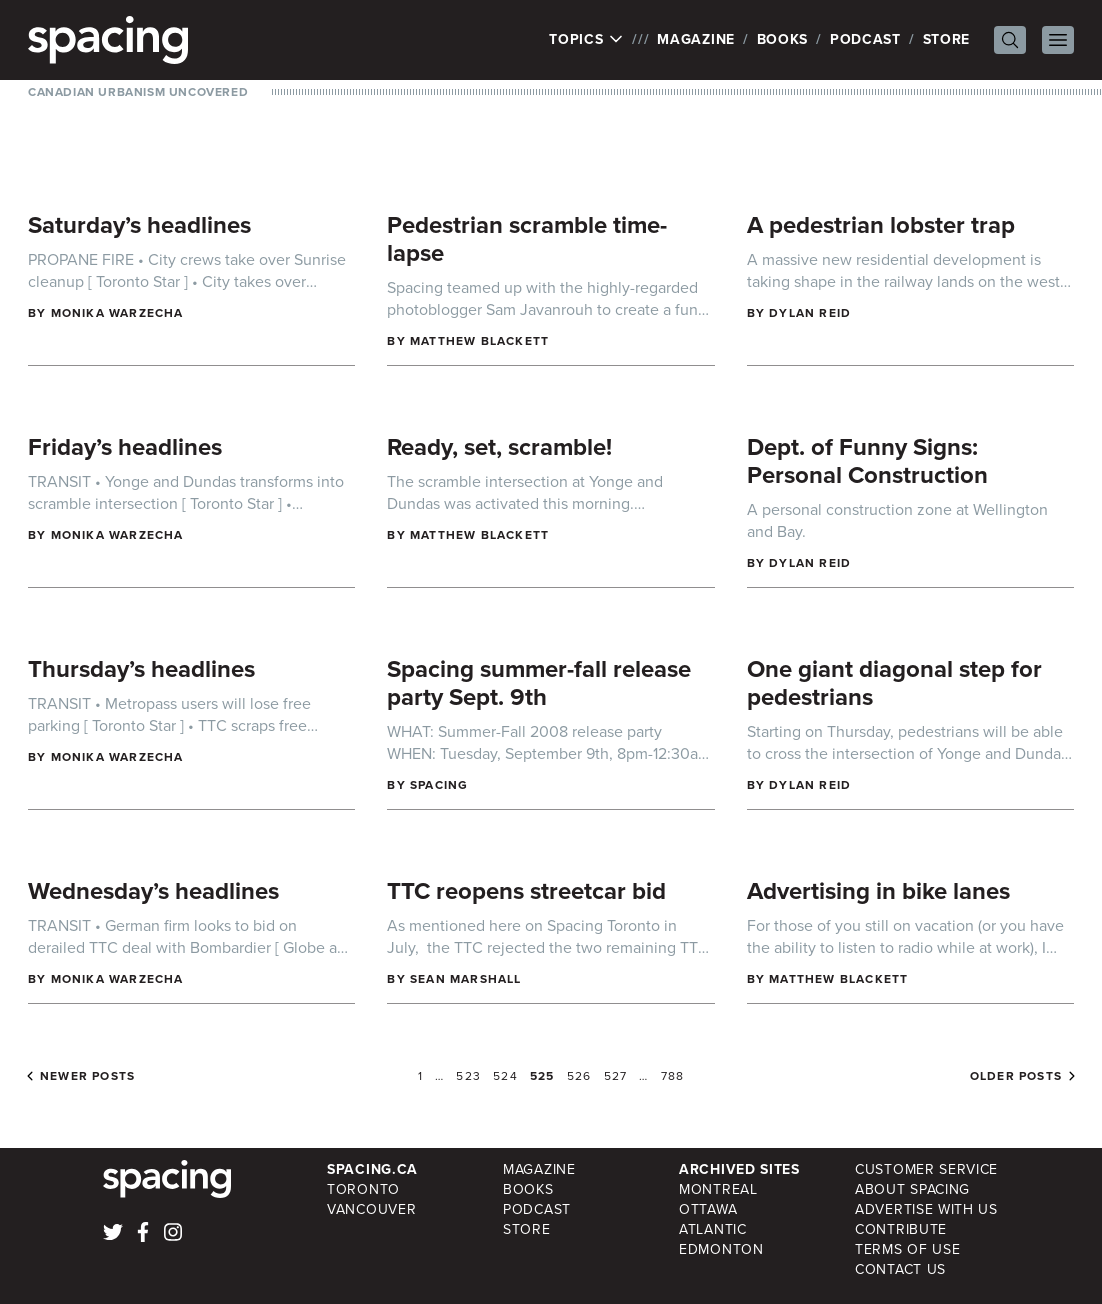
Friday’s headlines (125, 447)
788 (673, 1076)
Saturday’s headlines (139, 225)
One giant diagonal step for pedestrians (894, 683)
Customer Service (926, 1169)
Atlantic (713, 1229)
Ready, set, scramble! (499, 447)
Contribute (901, 1229)
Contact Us (900, 1269)
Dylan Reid (810, 313)
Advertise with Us (926, 1209)
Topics (586, 40)
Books (783, 39)
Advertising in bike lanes (878, 891)
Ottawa (708, 1209)
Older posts (1016, 1076)
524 (505, 1076)
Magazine (696, 39)
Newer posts (87, 1076)
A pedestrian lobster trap (881, 225)
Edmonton (721, 1249)
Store (947, 39)
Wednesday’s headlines (153, 891)
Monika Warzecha (117, 313)
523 (468, 1076)
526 (579, 1076)
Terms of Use (907, 1249)
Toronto (363, 1189)
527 (616, 1076)
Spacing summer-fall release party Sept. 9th (539, 683)
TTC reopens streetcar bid (526, 891)
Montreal (718, 1189)
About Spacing (912, 1189)
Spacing (439, 785)
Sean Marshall (466, 979)
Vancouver (371, 1209)
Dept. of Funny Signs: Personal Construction (867, 461)
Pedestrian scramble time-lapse (527, 239)
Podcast (865, 39)
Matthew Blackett (479, 341)
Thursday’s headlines (141, 669)
